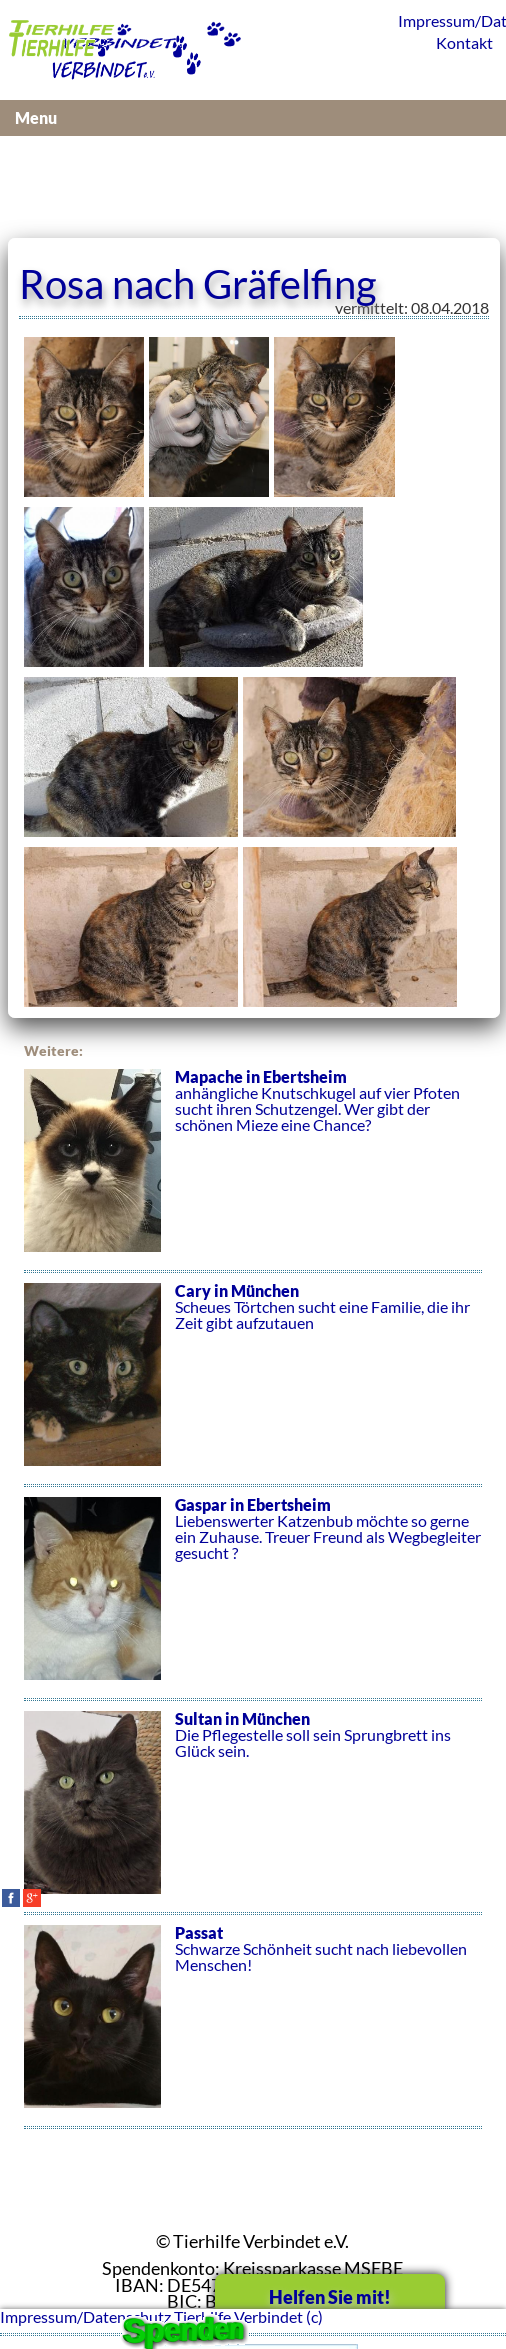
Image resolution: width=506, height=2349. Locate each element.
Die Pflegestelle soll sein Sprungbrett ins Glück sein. (253, 1813)
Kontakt (464, 42)
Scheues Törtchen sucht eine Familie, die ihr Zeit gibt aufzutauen (253, 1384)
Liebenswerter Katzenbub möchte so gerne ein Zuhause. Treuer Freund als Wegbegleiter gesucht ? (253, 1599)
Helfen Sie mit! (330, 2297)
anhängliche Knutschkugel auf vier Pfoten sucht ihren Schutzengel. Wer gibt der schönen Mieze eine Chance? (253, 1171)
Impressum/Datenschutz (447, 20)
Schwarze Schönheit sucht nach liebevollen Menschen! (253, 2027)
